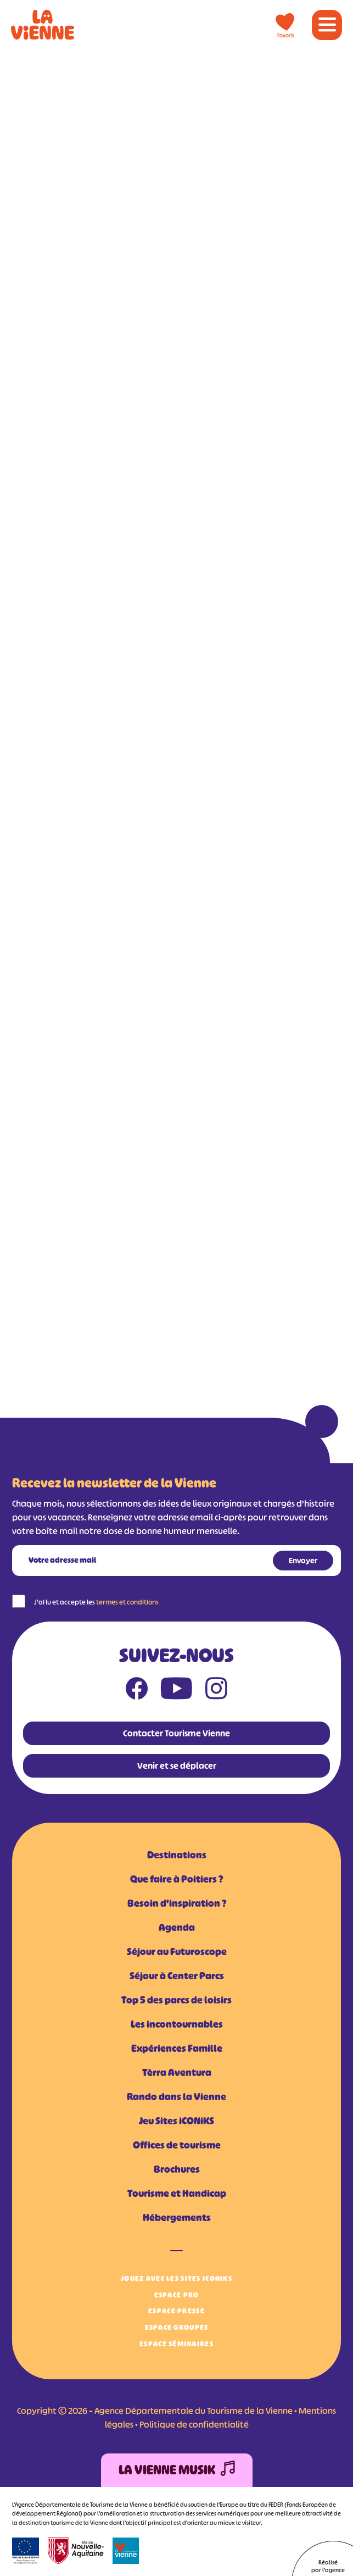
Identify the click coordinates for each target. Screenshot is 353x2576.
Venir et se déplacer (176, 1765)
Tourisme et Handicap (176, 2193)
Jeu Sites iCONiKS (176, 2121)
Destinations (176, 1855)
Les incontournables (177, 2024)
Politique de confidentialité (194, 2424)
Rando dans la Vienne (176, 2096)
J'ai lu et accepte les (96, 1602)
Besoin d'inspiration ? (176, 1903)
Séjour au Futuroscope (177, 1951)
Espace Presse (176, 2311)
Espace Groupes (177, 2327)
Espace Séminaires (176, 2344)
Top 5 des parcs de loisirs (176, 2000)
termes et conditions (127, 1602)
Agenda (177, 1927)
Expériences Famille (176, 2048)
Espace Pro (176, 2295)
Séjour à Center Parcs (177, 1976)
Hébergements (177, 2217)
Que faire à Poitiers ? (176, 1879)
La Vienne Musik (177, 2470)
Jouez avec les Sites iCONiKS (176, 2278)
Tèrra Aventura (176, 2072)
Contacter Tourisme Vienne (176, 1733)
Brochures (177, 2169)
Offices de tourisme (177, 2145)
